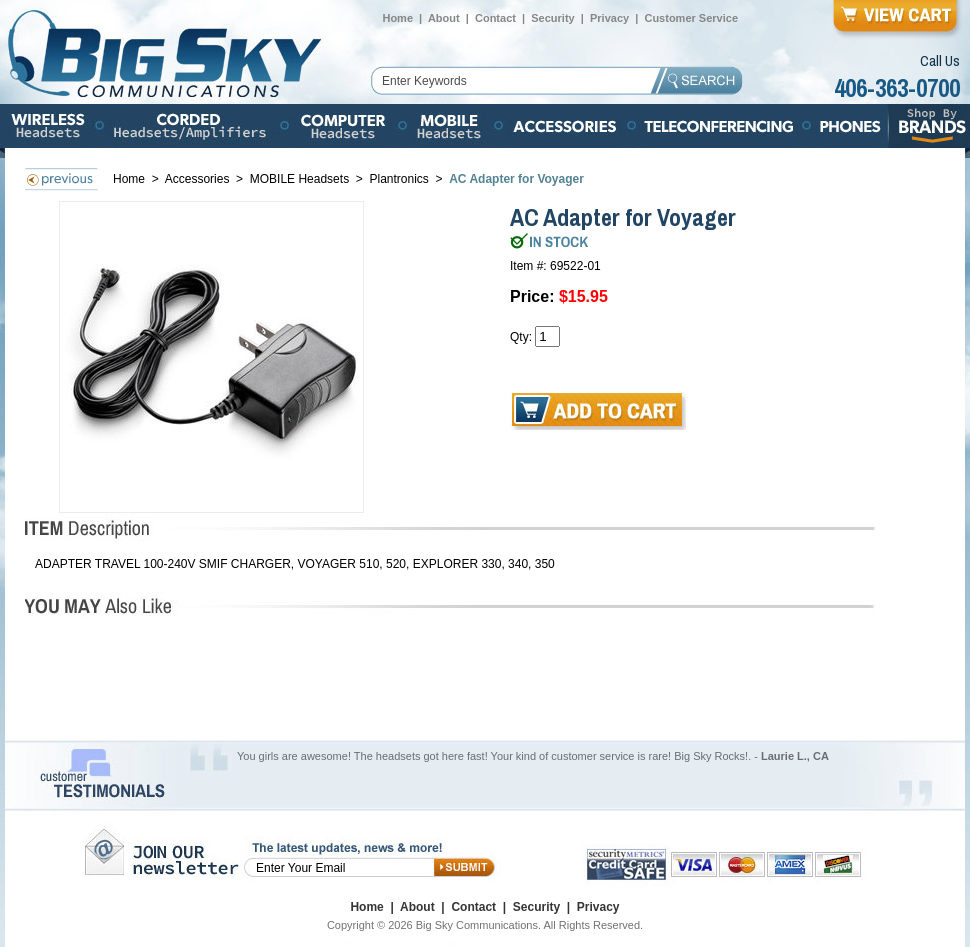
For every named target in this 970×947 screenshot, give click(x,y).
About (444, 18)
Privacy (609, 18)
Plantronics (400, 179)
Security (552, 18)
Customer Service (691, 18)
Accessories (199, 179)
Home (397, 18)
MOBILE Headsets (299, 179)
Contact (495, 18)
